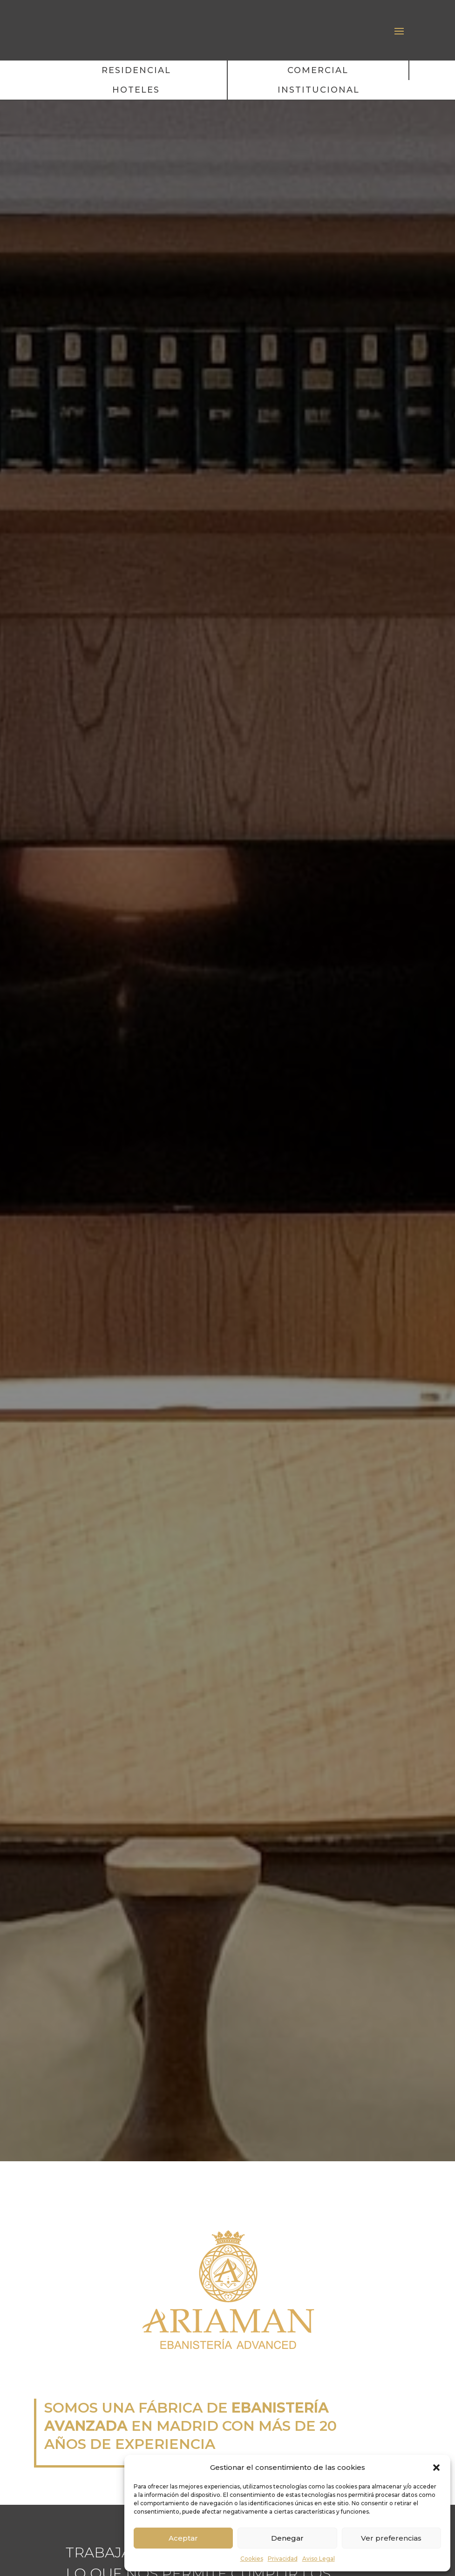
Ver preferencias (391, 2538)
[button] (436, 2464)
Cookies (251, 2558)
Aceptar (183, 2538)
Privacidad (283, 2558)
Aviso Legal (318, 2558)
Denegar (287, 2538)
